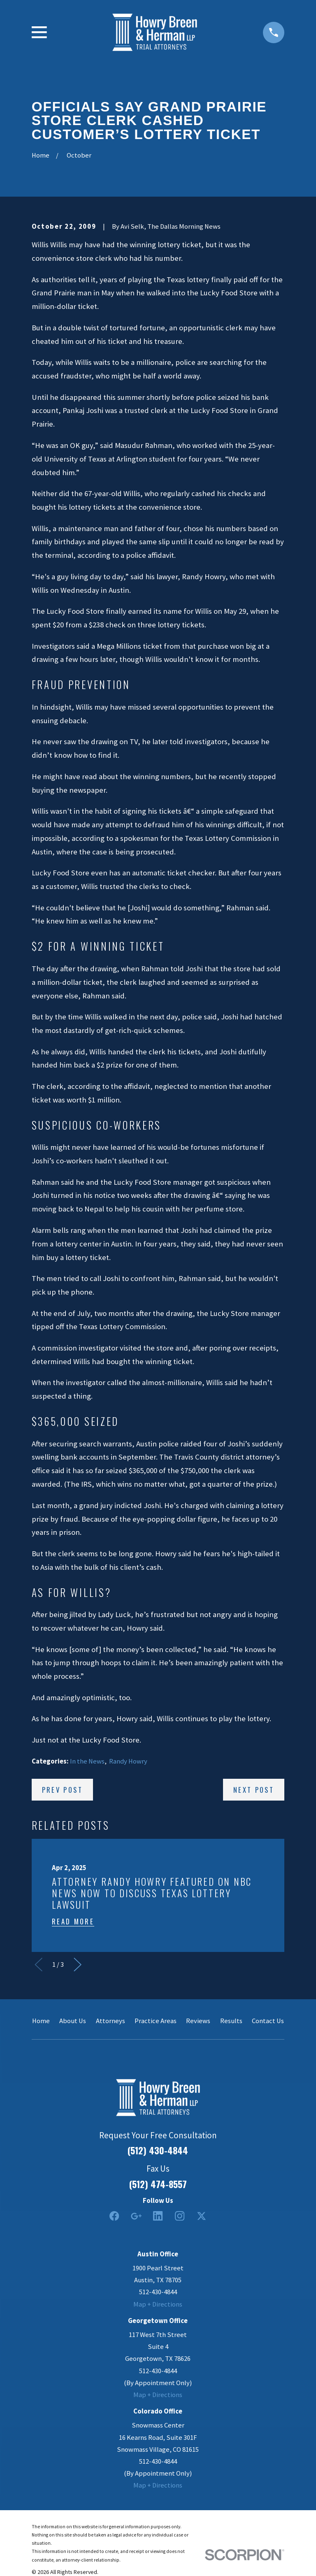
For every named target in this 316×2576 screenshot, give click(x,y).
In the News (87, 1761)
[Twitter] (201, 2216)
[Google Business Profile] (136, 2216)
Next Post (253, 1790)
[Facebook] (114, 2216)
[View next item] (77, 1964)
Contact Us (268, 2021)
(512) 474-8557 (158, 2183)
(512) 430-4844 (158, 2150)
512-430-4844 (158, 2292)
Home (41, 2021)
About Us (72, 2021)
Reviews (198, 2021)
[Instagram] (179, 2216)
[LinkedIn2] (158, 2216)
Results (231, 2021)
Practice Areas (156, 2021)
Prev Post (62, 1790)
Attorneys (110, 2021)
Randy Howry (128, 1761)
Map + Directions (157, 2304)
